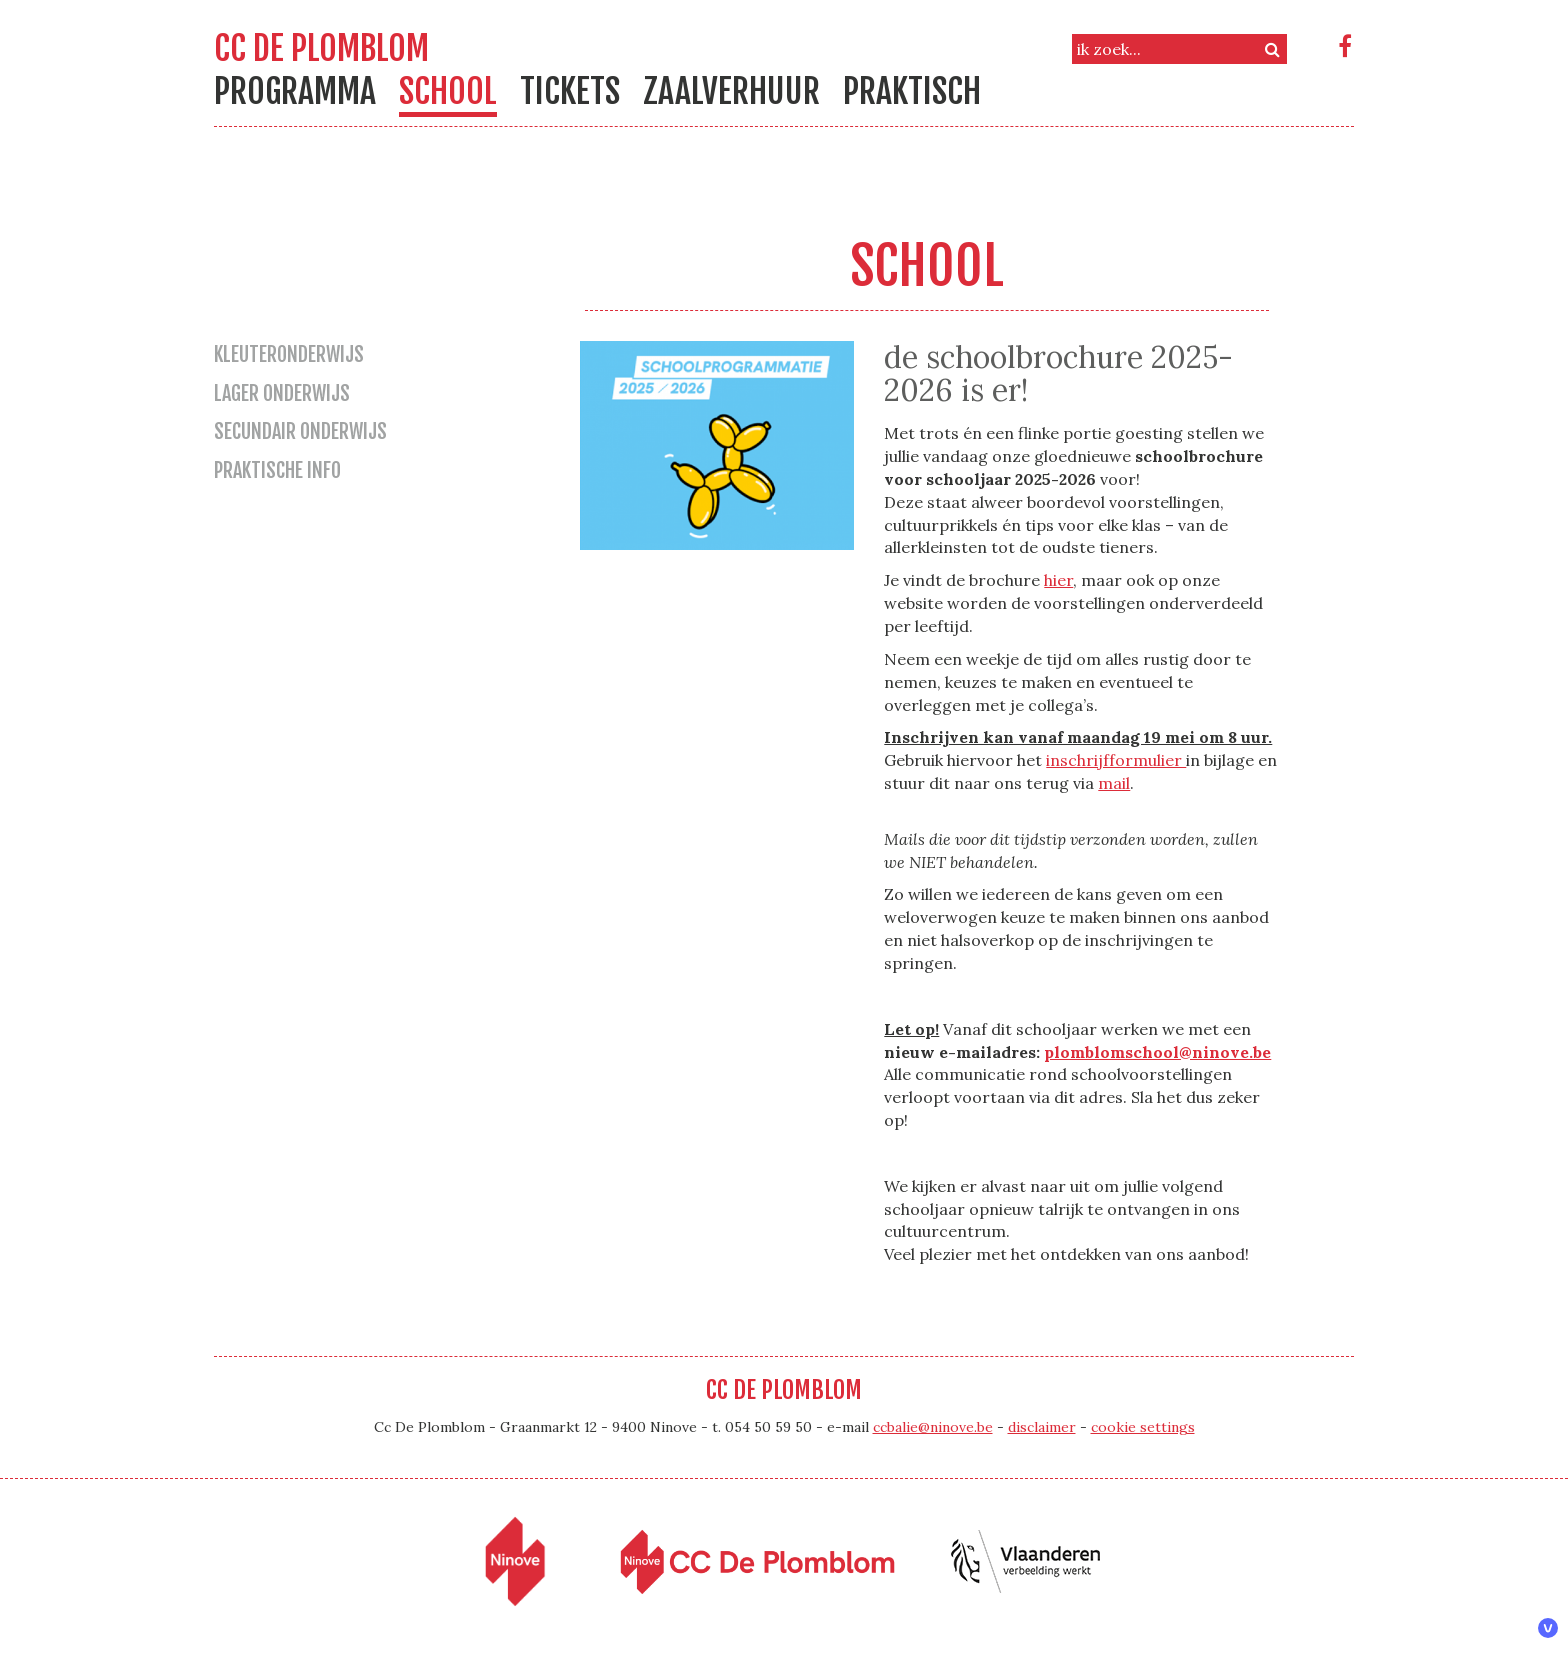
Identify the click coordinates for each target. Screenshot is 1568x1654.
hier (1058, 580)
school (448, 91)
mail (1114, 783)
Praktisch (912, 91)
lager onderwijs (282, 393)
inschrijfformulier (1116, 760)
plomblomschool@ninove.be (1157, 1052)
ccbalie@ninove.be (933, 1427)
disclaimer (1042, 1427)
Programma (295, 91)
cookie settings (1143, 1427)
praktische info (277, 470)
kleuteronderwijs (289, 354)
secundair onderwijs (300, 431)
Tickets (570, 91)
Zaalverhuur (731, 91)
